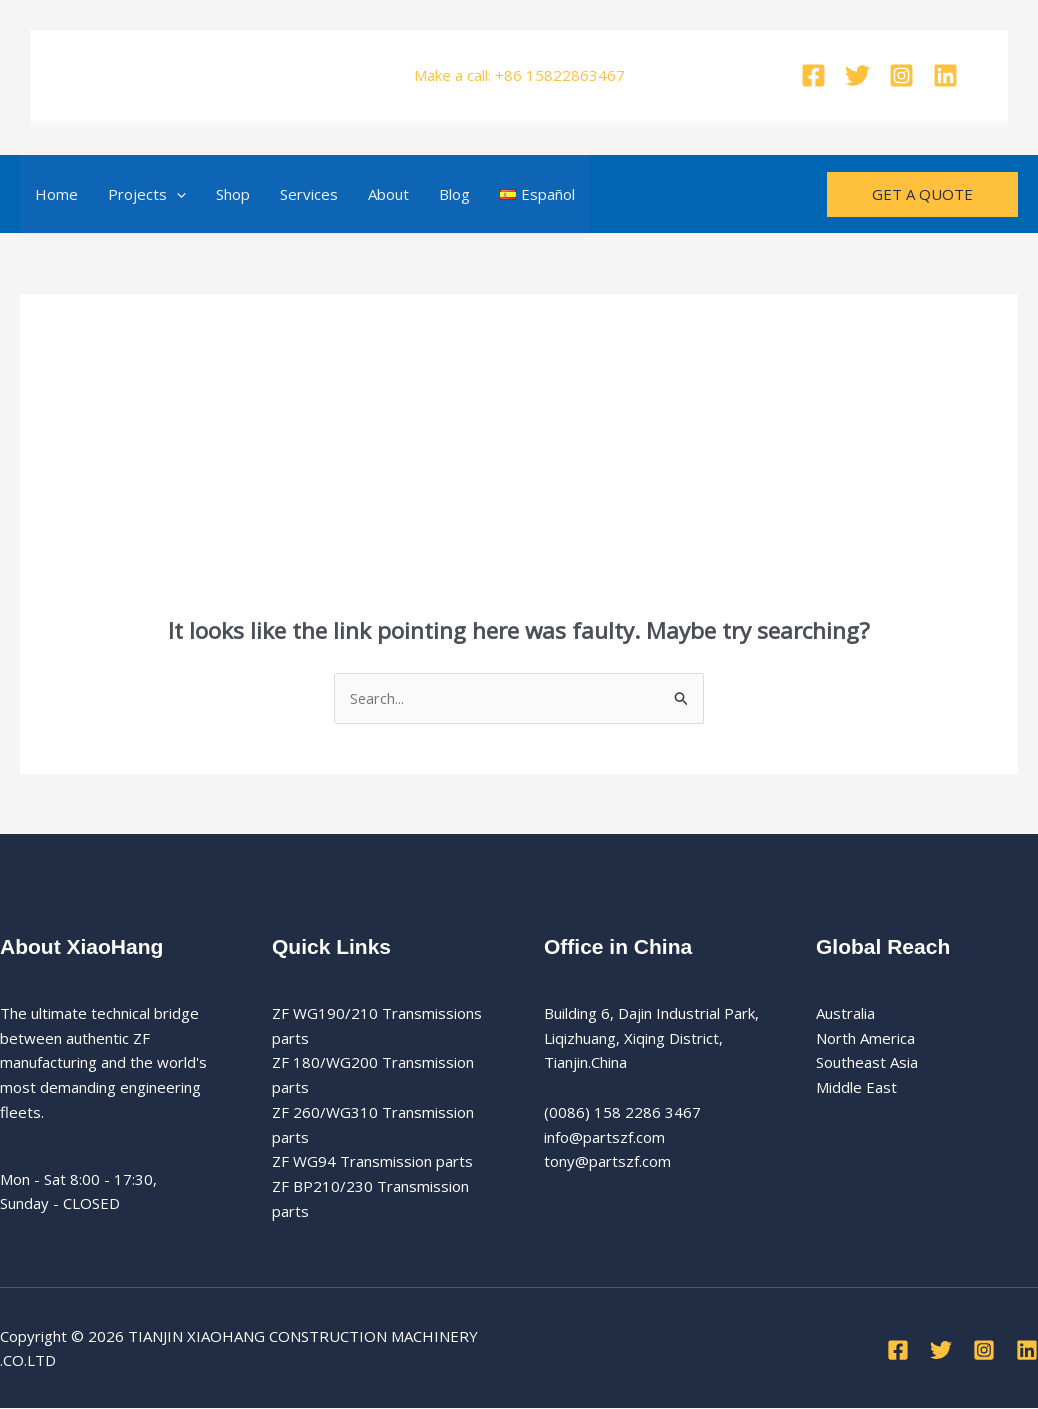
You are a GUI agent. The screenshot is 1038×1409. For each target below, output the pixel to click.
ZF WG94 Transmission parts (372, 1162)
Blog (454, 194)
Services (309, 194)
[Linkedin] (945, 75)
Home (56, 194)
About (388, 194)
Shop (233, 194)
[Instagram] (901, 75)
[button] (176, 194)
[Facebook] (813, 75)
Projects (147, 194)
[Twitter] (857, 75)
